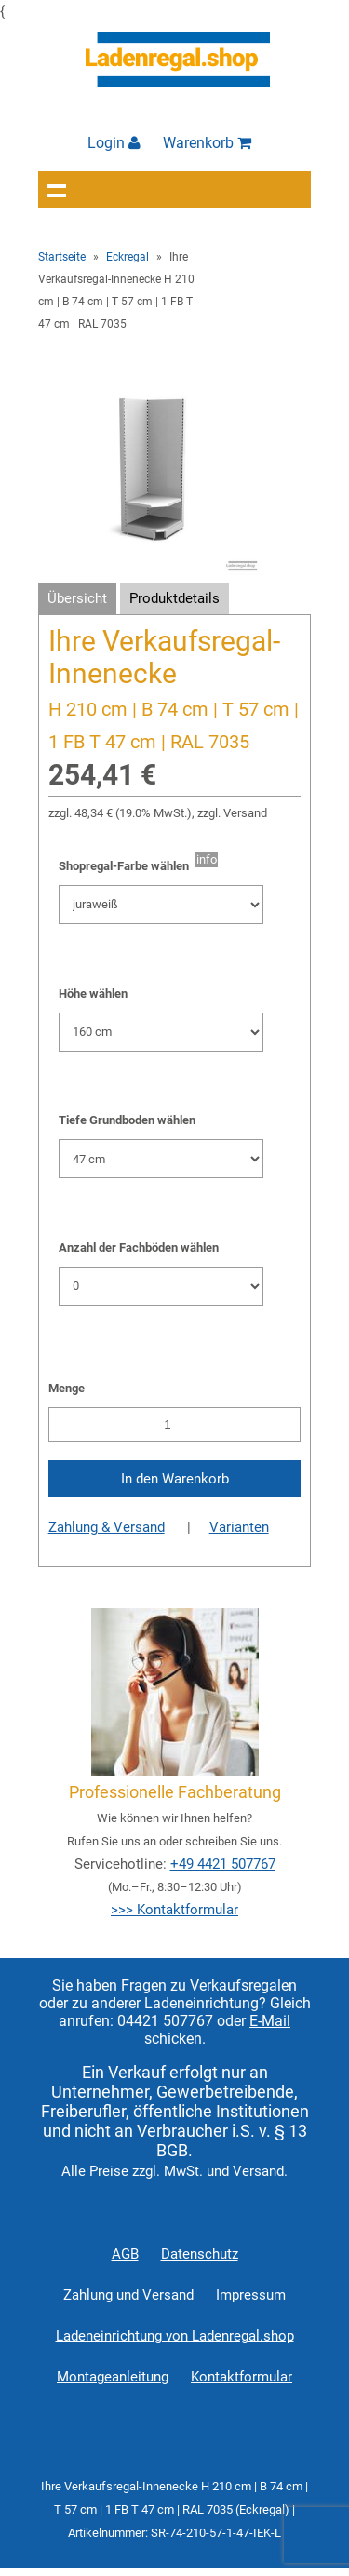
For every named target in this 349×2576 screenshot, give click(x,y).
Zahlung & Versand (106, 1527)
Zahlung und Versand (128, 2295)
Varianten (239, 1527)
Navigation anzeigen (56, 189)
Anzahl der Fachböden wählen (139, 1247)
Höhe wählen (93, 993)
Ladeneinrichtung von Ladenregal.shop (175, 2336)
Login (114, 143)
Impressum (251, 2295)
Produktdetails (174, 598)
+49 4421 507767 (222, 1864)
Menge (66, 1388)
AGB (125, 2254)
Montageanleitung (112, 2376)
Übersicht (77, 598)
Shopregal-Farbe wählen (127, 866)
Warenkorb (207, 143)
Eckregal (127, 256)
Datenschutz (199, 2254)
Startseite (62, 256)
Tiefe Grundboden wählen (127, 1120)
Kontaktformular (241, 2376)
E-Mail (269, 2021)
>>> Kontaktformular (174, 1909)
